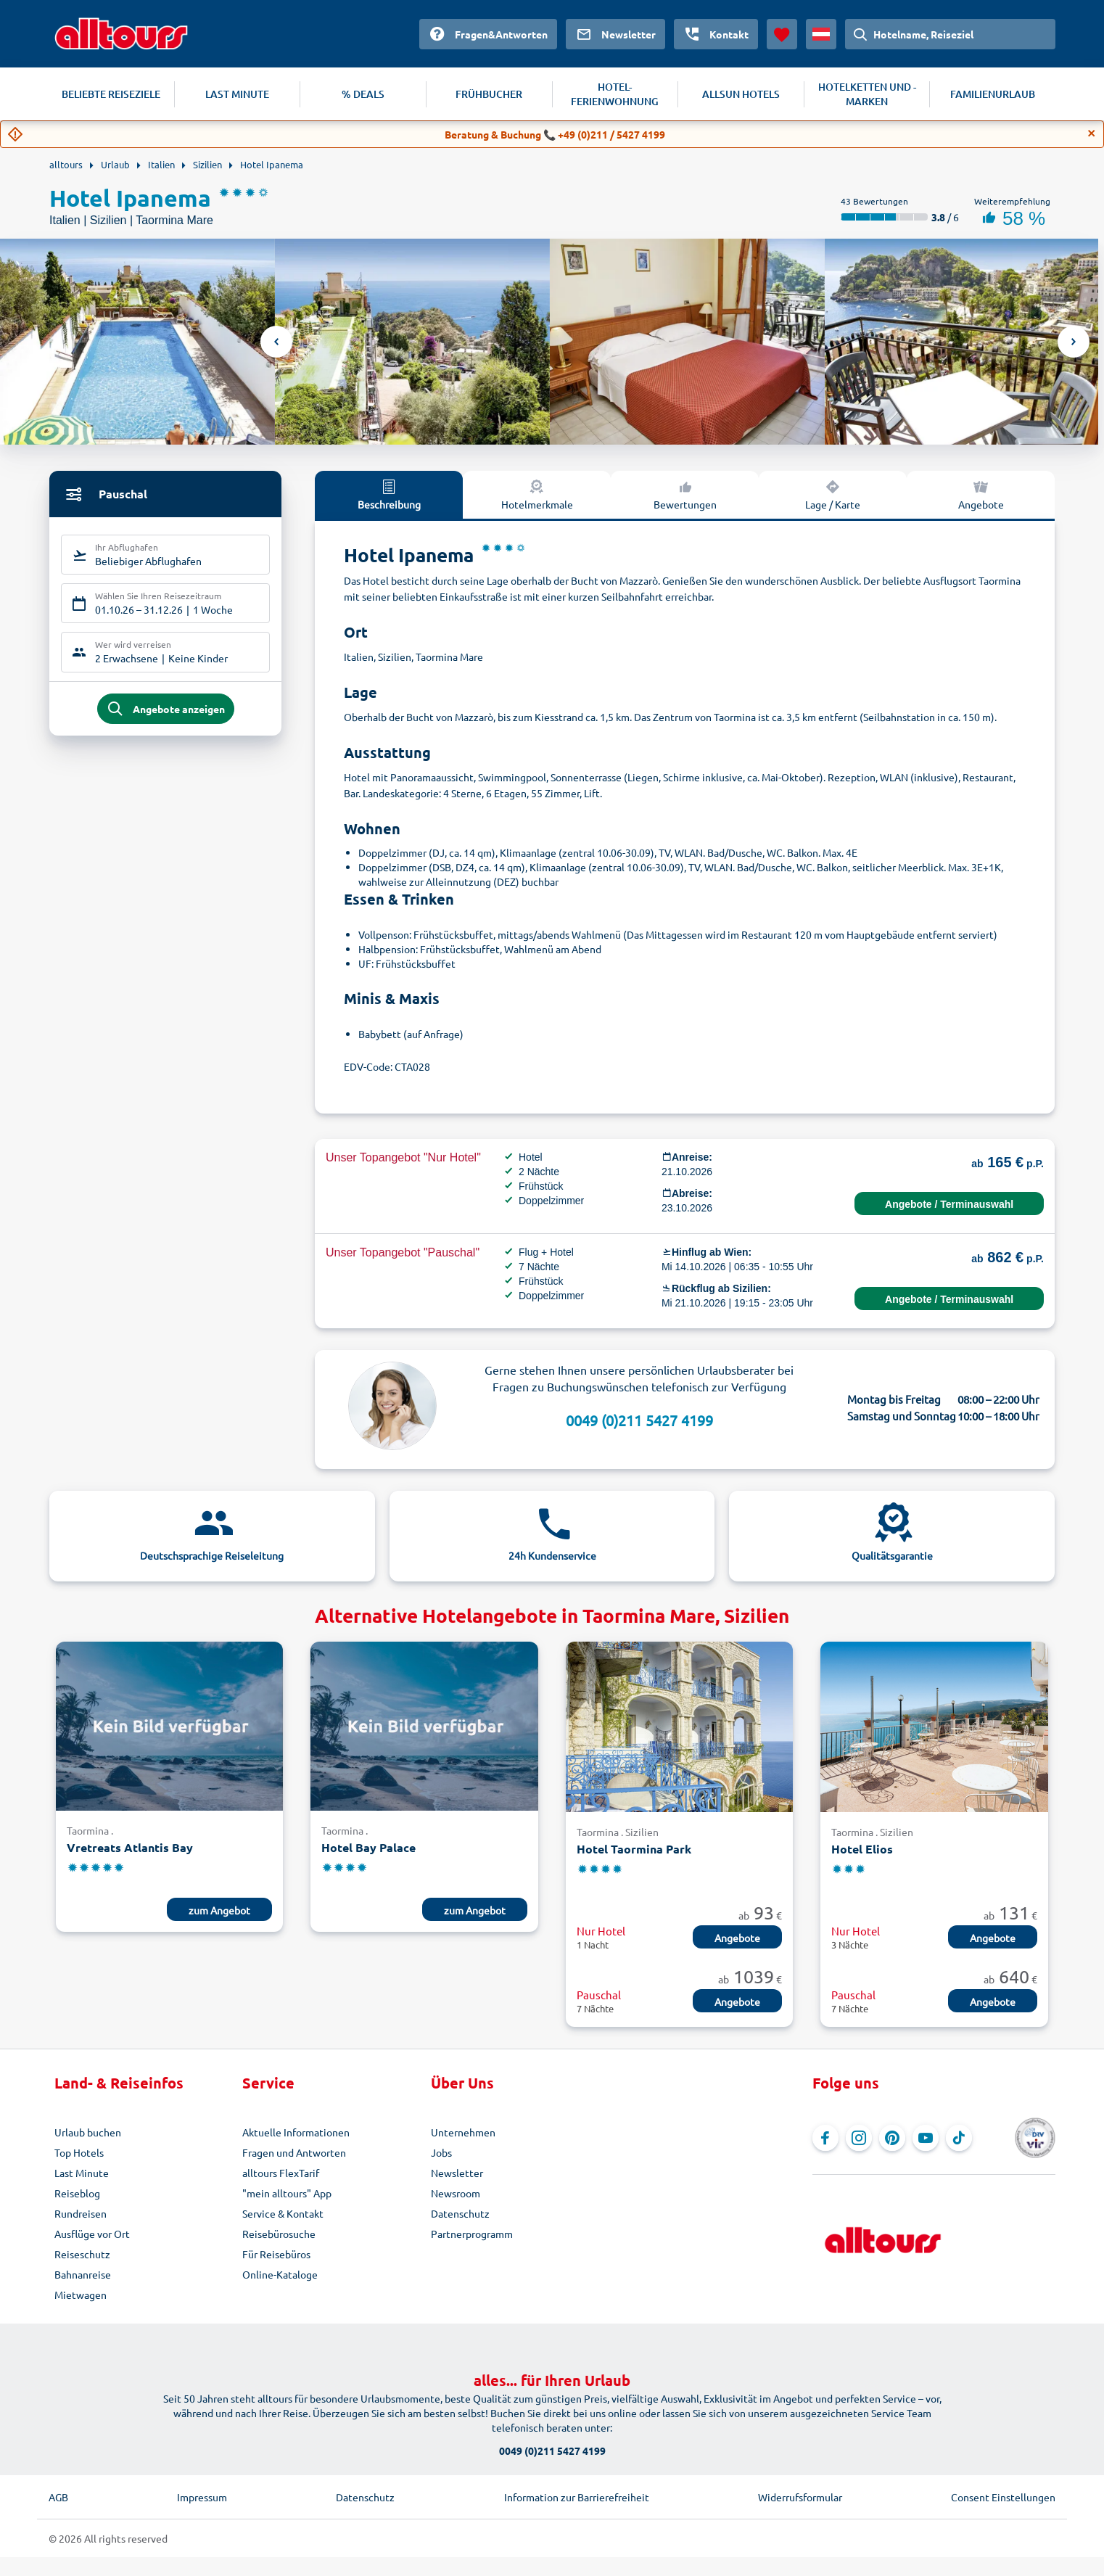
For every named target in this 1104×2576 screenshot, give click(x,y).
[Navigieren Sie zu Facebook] (825, 2138)
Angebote (981, 494)
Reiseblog (77, 2193)
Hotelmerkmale (537, 494)
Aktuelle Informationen (296, 2132)
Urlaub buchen (87, 2132)
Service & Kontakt (283, 2213)
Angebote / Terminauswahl (949, 1204)
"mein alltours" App (286, 2193)
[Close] (1091, 133)
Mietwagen (80, 2294)
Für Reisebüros (276, 2253)
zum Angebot (219, 1910)
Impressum (202, 2496)
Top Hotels (79, 2152)
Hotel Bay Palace (368, 1847)
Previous (276, 342)
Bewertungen (685, 494)
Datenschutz (460, 2213)
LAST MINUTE (237, 94)
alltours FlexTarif (280, 2172)
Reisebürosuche (279, 2233)
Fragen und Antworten (294, 2152)
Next (1073, 342)
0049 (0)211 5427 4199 (639, 1420)
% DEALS (363, 94)
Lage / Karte (832, 494)
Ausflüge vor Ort (92, 2233)
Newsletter (457, 2172)
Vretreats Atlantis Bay (130, 1847)
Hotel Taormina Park (634, 1848)
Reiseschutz (82, 2253)
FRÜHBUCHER (489, 94)
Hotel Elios (862, 1848)
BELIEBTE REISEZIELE (111, 94)
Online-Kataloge (280, 2274)
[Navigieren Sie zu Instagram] (859, 2138)
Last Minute (81, 2172)
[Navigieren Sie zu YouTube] (926, 2138)
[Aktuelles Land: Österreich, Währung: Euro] (821, 34)
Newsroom (455, 2193)
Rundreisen (80, 2213)
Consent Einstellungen (1003, 2496)
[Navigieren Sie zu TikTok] (959, 2138)
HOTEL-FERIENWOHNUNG (615, 94)
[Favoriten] (782, 34)
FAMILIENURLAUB (992, 94)
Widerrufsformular (800, 2496)
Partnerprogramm (472, 2233)
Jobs (441, 2152)
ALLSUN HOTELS (741, 94)
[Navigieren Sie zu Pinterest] (892, 2138)
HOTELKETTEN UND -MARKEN (867, 94)
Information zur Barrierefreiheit (576, 2496)
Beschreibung (389, 494)
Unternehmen (463, 2132)
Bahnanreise (82, 2274)
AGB (58, 2496)
